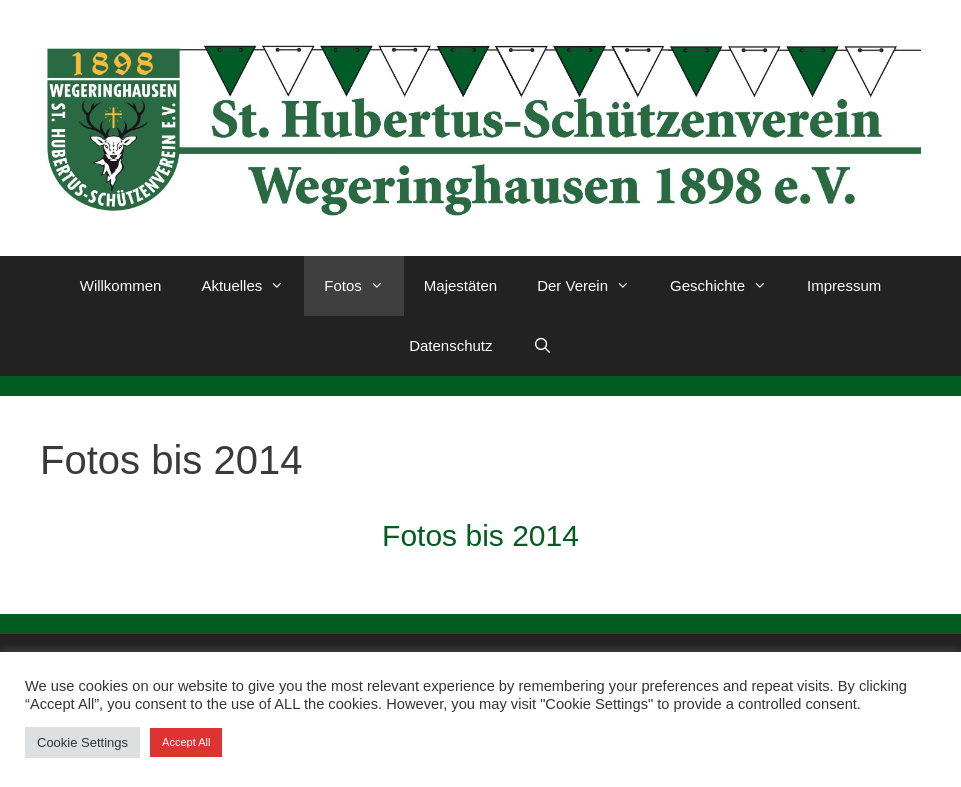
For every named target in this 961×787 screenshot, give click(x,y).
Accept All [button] (186, 742)
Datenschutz (450, 345)
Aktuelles (252, 286)
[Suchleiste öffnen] (542, 346)
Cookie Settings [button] (82, 742)
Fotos (364, 286)
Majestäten (460, 285)
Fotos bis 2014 (480, 535)
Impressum (844, 285)
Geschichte (728, 286)
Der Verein (593, 286)
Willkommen (121, 285)
